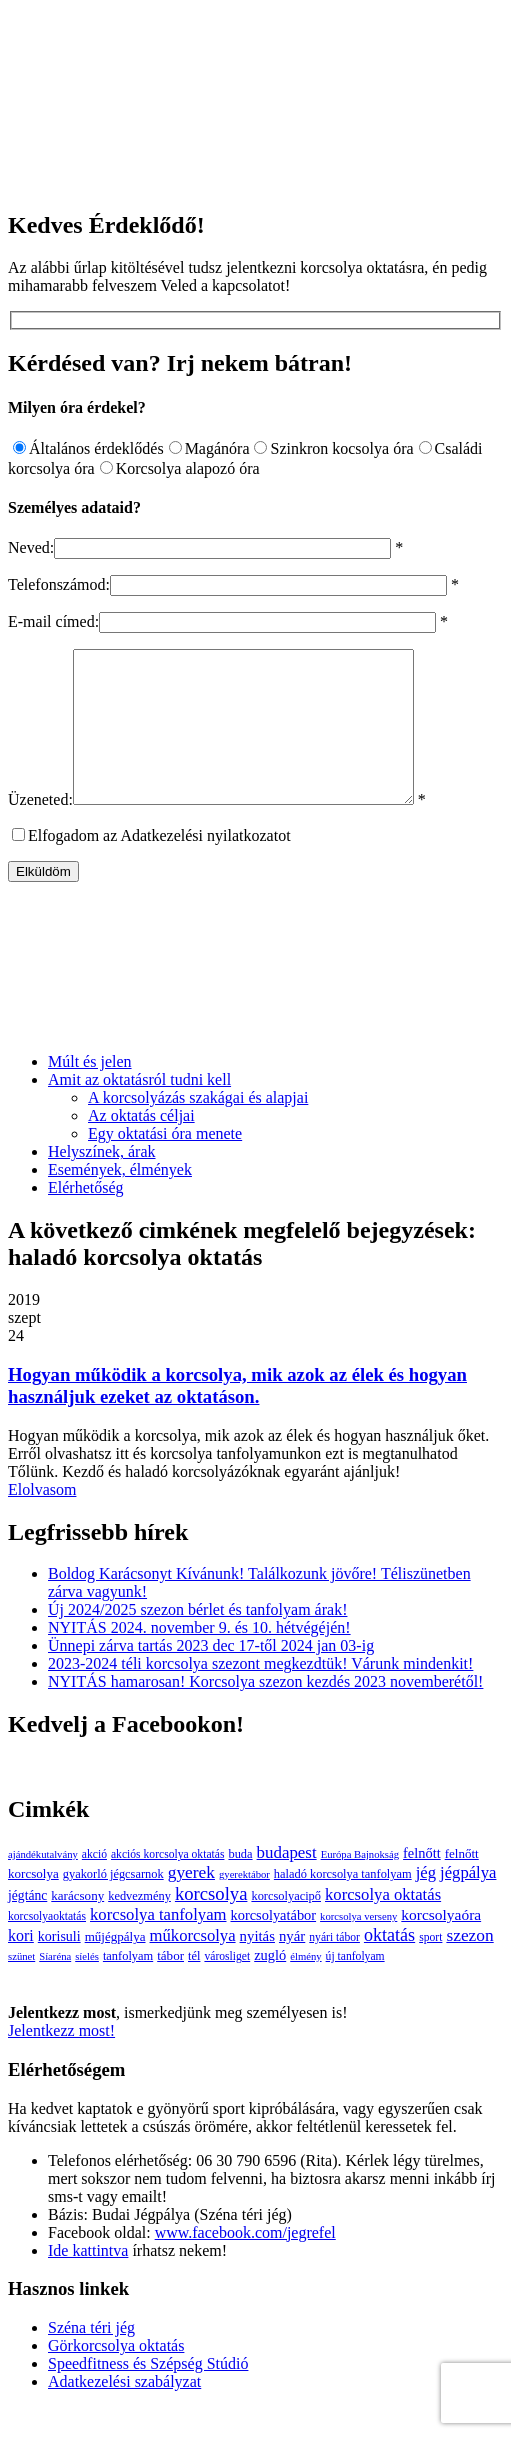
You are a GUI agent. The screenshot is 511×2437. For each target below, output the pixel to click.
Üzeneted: (40, 829)
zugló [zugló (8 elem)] (270, 1985)
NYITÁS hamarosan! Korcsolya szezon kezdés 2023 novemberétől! (265, 1711)
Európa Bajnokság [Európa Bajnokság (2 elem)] (360, 1884)
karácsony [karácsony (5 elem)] (77, 1925)
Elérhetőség (86, 1217)
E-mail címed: (53, 621)
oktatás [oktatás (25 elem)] (389, 1965)
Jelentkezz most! (61, 2060)
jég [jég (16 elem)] (426, 1902)
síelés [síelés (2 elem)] (87, 1986)
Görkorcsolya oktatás (116, 2375)
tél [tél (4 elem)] (194, 1986)
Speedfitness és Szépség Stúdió (148, 2393)
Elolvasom (42, 1519)
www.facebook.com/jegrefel (245, 2262)
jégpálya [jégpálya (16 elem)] (468, 1902)
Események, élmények (120, 1199)
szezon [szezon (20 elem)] (469, 1965)
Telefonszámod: (59, 584)
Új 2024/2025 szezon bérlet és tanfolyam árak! (197, 1639)
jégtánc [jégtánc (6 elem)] (27, 1925)
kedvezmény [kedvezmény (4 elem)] (139, 1926)
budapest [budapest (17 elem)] (287, 1882)
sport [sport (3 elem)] (430, 1967)
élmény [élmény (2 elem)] (305, 1986)
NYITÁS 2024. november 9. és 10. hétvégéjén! (199, 1657)
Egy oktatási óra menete (165, 1163)
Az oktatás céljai (141, 1145)
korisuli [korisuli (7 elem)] (59, 1966)
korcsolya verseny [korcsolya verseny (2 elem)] (358, 1946)
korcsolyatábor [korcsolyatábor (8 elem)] (273, 1945)
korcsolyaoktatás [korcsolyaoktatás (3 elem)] (47, 1946)
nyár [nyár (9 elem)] (292, 1966)
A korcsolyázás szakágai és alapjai (198, 1127)
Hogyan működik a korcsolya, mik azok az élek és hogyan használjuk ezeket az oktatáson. (237, 1415)
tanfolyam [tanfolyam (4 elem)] (128, 1986)
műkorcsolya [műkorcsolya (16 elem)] (193, 1965)
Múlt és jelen (90, 1091)
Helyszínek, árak (102, 1181)
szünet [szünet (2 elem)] (21, 1986)
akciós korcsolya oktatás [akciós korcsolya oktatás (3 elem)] (167, 1884)
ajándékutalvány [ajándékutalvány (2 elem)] (43, 1884)
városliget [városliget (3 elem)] (227, 1986)
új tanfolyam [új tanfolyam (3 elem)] (355, 1986)
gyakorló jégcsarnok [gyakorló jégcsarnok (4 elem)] (113, 1904)
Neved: (31, 547)
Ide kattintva (88, 2280)
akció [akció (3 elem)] (94, 1884)
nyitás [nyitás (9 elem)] (257, 1966)
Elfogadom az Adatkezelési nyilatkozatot (159, 865)
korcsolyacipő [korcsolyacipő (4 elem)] (286, 1926)
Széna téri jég (91, 2357)
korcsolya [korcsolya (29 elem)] (211, 1923)
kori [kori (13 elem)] (21, 1965)
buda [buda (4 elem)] (240, 1884)
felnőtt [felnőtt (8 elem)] (422, 1883)
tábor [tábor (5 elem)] (170, 1985)
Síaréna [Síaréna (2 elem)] (55, 1986)
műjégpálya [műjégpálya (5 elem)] (115, 1966)
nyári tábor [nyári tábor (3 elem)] (334, 1967)
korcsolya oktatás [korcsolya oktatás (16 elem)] (383, 1924)
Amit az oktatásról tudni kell (139, 1109)
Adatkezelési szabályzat (124, 2411)
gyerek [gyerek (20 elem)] (191, 1902)
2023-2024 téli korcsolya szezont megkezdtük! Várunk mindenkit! (260, 1693)
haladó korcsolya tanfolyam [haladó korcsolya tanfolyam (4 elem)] (343, 1904)
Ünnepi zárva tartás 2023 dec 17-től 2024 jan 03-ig (211, 1675)
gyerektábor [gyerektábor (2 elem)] (244, 1904)
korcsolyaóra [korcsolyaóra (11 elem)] (441, 1944)
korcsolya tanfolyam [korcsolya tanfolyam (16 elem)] (158, 1944)
